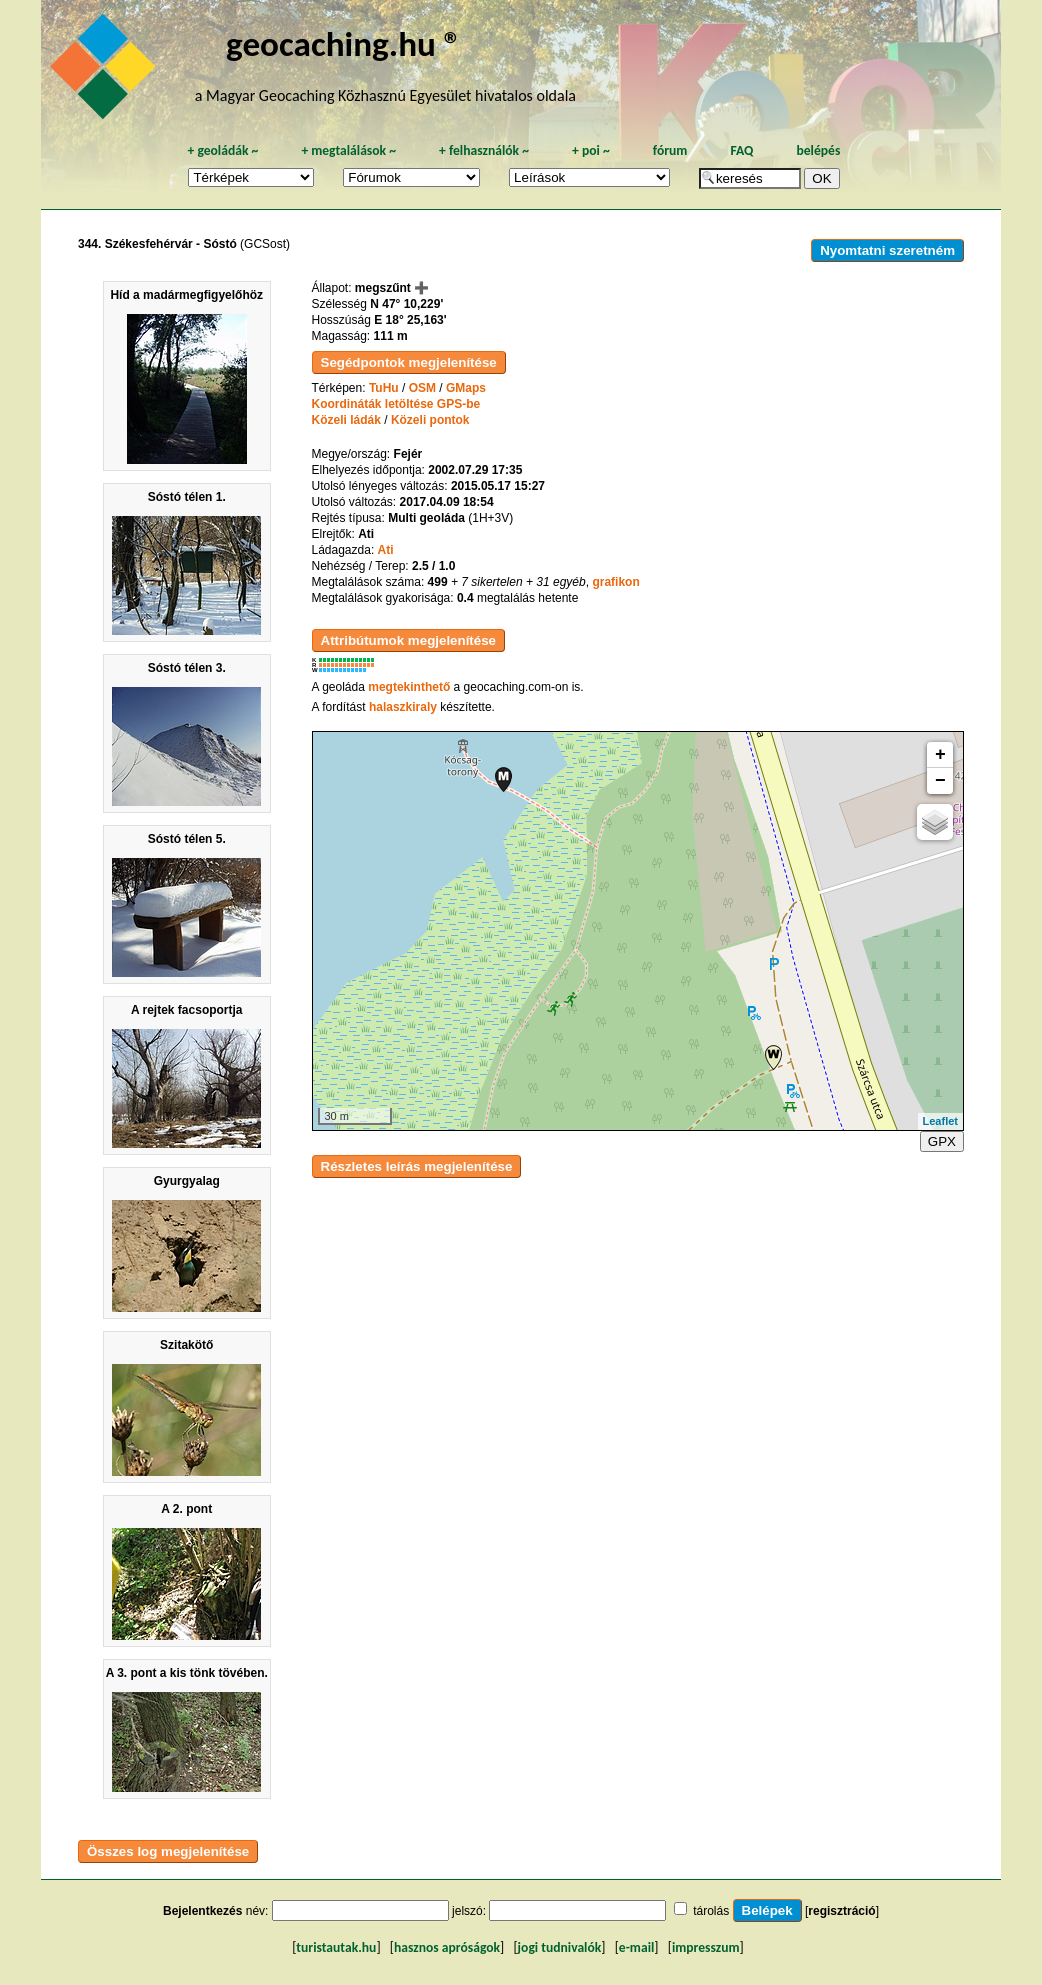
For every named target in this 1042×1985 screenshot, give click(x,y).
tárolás (711, 1911)
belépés (818, 150)
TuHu (384, 388)
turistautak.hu (336, 1947)
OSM (422, 388)
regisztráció (841, 1911)
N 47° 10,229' (406, 304)
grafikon (615, 582)
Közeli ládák (346, 420)
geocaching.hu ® (344, 43)
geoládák (222, 150)
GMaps (466, 388)
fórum (670, 150)
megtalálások (348, 150)
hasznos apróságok (447, 1947)
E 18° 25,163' (410, 320)
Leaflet (940, 1121)
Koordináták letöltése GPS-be (396, 404)
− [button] (940, 781)
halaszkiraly (403, 707)
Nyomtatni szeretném (887, 250)
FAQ (741, 150)
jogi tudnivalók (560, 1947)
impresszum (706, 1947)
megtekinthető (409, 687)
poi (591, 150)
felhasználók (484, 150)
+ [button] (940, 755)
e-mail (636, 1947)
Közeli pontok (430, 420)
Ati (386, 550)
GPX (942, 1141)
